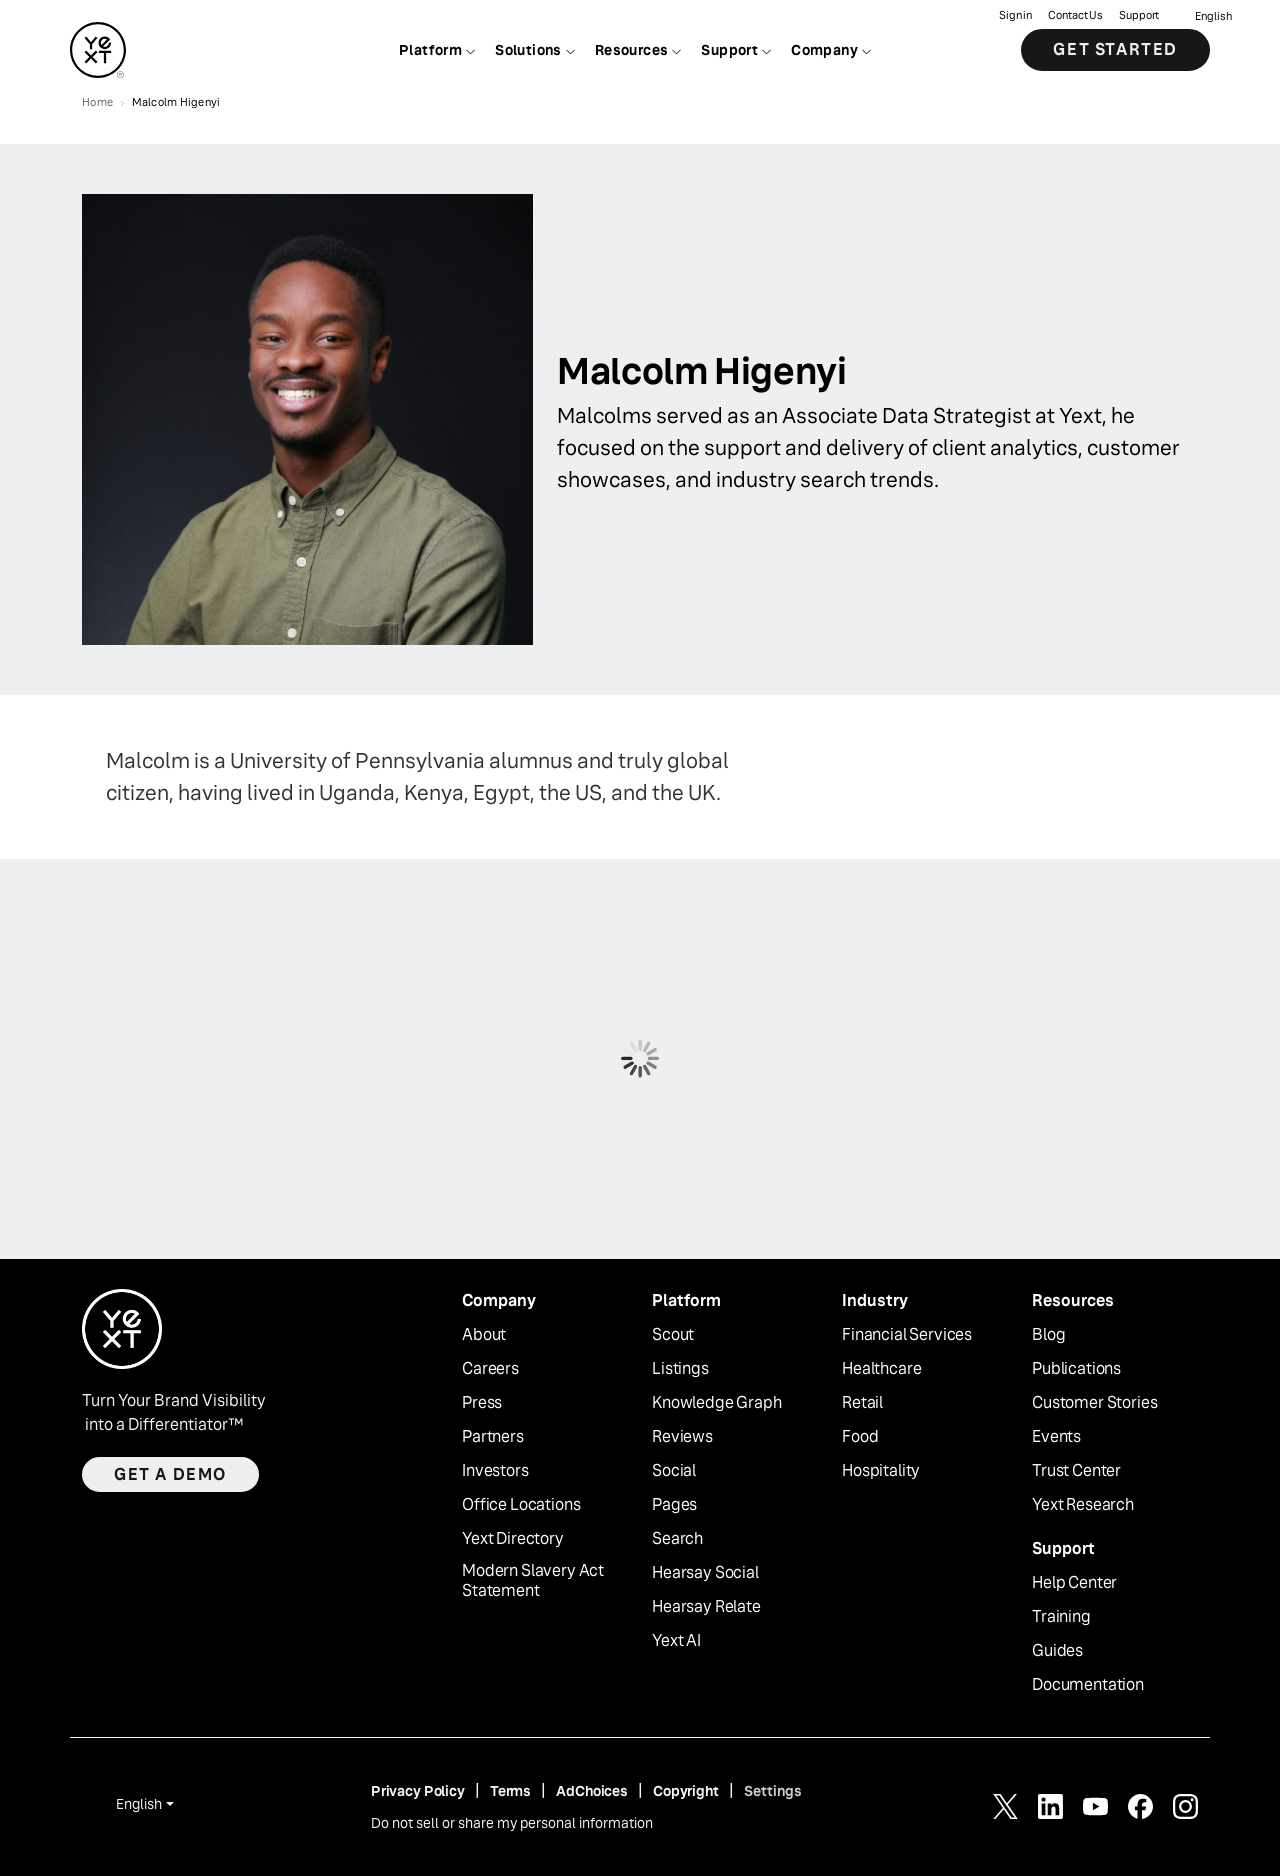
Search (677, 1539)
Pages (674, 1505)
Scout (673, 1335)
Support (1139, 15)
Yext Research (1083, 1505)
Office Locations (521, 1505)
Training (1061, 1617)
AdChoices (592, 1791)
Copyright (686, 1791)
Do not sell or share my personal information (512, 1823)
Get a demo (170, 1474)
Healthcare (881, 1369)
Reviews (682, 1437)
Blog (1048, 1335)
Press (482, 1403)
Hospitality (881, 1471)
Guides (1057, 1651)
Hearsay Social (705, 1573)
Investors (495, 1471)
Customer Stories (1094, 1403)
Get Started (1115, 49)
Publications (1076, 1369)
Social (674, 1471)
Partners (493, 1437)
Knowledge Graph (717, 1403)
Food (860, 1437)
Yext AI (676, 1641)
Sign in (1015, 15)
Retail (862, 1403)
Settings (773, 1791)
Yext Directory (513, 1539)
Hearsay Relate (706, 1607)
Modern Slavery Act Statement (533, 1581)
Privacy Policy (418, 1791)
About (484, 1335)
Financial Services (907, 1335)
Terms (510, 1791)
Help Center (1074, 1583)
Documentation (1088, 1685)
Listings (680, 1369)
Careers (490, 1369)
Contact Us (1075, 15)
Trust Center (1076, 1471)
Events (1056, 1437)
